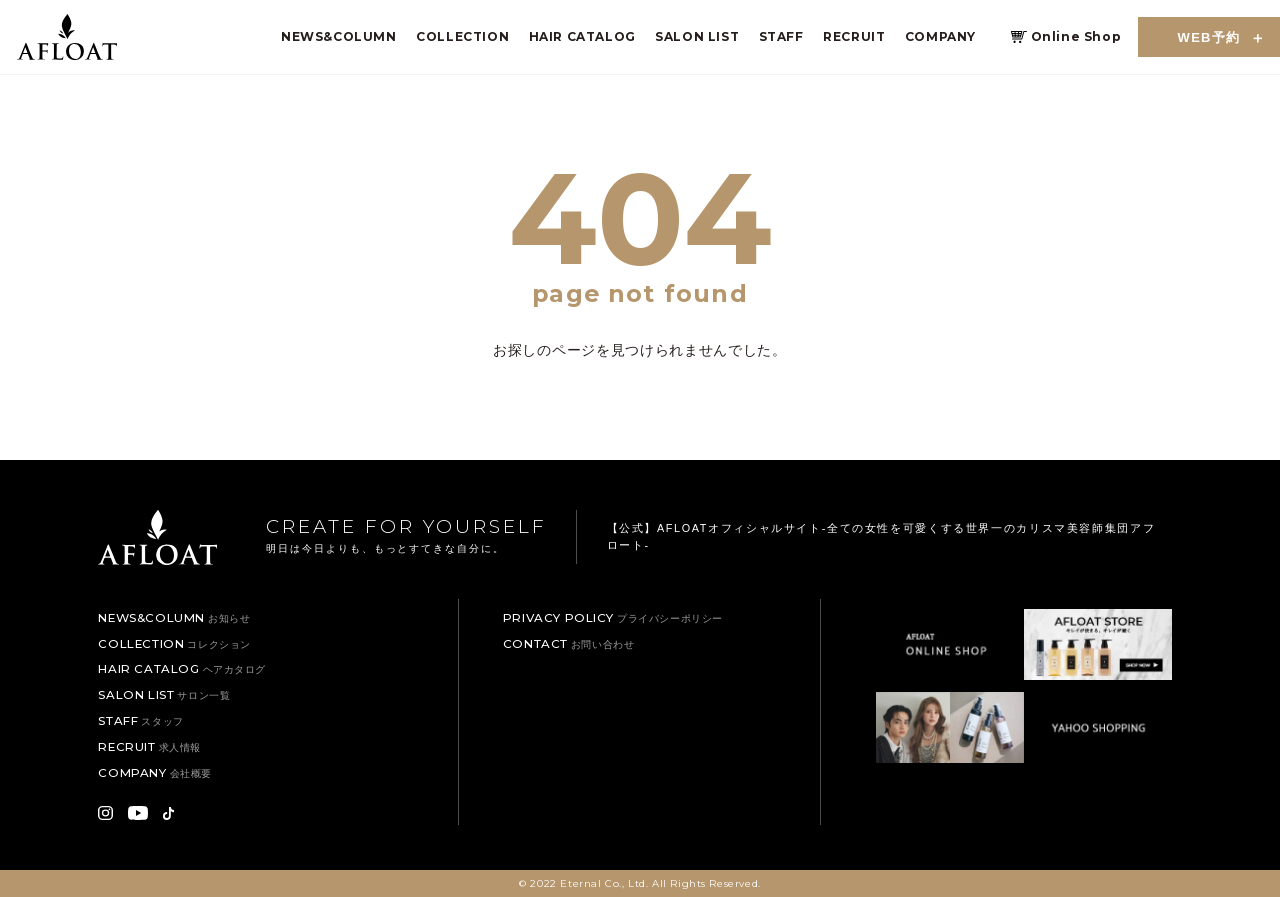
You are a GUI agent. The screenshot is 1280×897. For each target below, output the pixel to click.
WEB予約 (1209, 37)
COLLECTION (462, 36)
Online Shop (1076, 36)
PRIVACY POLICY (613, 618)
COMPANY (940, 36)
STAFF (781, 36)
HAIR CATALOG (582, 36)
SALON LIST (697, 36)
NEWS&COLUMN (339, 36)
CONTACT (569, 644)
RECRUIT (854, 36)
